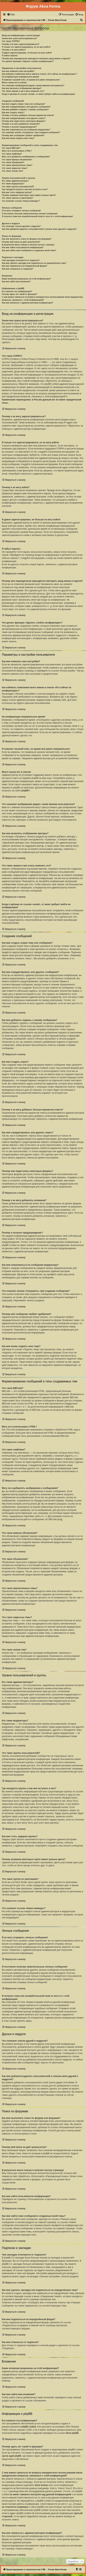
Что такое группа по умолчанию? (17, 198)
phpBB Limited (28, 2426)
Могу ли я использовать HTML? (17, 151)
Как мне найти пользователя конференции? (23, 247)
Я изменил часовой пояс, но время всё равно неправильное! (31, 80)
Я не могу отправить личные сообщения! (21, 210)
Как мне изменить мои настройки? (18, 71)
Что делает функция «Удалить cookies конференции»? (28, 61)
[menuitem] (11, 14)
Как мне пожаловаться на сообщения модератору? (26, 129)
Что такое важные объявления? (17, 159)
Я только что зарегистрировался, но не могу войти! (26, 47)
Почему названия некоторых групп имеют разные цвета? (29, 195)
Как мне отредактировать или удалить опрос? (23, 118)
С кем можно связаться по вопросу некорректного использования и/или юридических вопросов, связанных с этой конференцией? (42, 298)
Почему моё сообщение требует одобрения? (23, 135)
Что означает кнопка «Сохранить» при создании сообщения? (31, 132)
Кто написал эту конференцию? (17, 291)
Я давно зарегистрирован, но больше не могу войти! (27, 53)
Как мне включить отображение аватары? (22, 88)
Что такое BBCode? (11, 148)
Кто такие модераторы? (13, 183)
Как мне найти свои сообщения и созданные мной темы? (29, 250)
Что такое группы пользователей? (18, 186)
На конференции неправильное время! (20, 77)
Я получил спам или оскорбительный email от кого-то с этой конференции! (37, 216)
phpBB (24, 790)
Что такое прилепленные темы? (17, 165)
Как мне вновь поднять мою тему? (18, 138)
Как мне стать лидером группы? (17, 192)
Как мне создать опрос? (13, 112)
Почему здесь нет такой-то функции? (19, 294)
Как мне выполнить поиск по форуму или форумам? (26, 239)
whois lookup (41, 2485)
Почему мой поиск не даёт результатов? (21, 242)
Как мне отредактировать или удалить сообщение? (26, 107)
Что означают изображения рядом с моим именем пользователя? (33, 85)
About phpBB (72, 2433)
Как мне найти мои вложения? (16, 281)
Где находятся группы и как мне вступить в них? (25, 189)
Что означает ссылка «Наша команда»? (21, 201)
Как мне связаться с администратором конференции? (27, 303)
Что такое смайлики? (12, 154)
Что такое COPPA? (11, 41)
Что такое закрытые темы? (14, 168)
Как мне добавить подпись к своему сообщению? (25, 109)
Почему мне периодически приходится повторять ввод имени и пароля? (36, 58)
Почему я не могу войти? (14, 50)
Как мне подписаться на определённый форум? (24, 266)
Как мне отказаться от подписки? (17, 269)
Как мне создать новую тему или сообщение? (23, 104)
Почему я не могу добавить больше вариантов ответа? (28, 115)
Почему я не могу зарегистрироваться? (20, 44)
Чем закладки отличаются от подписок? (21, 260)
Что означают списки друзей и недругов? (21, 226)
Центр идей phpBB (11, 2456)
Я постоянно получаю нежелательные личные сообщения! (30, 213)
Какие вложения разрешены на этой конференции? (26, 279)
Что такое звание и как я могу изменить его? (23, 91)
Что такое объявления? (13, 162)
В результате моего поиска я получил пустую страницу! (28, 244)
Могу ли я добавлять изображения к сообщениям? (26, 156)
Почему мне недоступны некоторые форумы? (23, 121)
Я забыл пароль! (10, 55)
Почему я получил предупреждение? (19, 127)
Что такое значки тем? (12, 171)
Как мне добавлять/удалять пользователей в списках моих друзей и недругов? (39, 229)
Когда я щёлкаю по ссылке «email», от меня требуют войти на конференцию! (38, 94)
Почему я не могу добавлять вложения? (21, 124)
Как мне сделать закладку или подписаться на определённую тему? (34, 263)
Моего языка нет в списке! (14, 82)
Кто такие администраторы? (15, 181)
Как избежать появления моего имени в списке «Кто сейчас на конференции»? (39, 74)
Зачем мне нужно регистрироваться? (19, 38)
